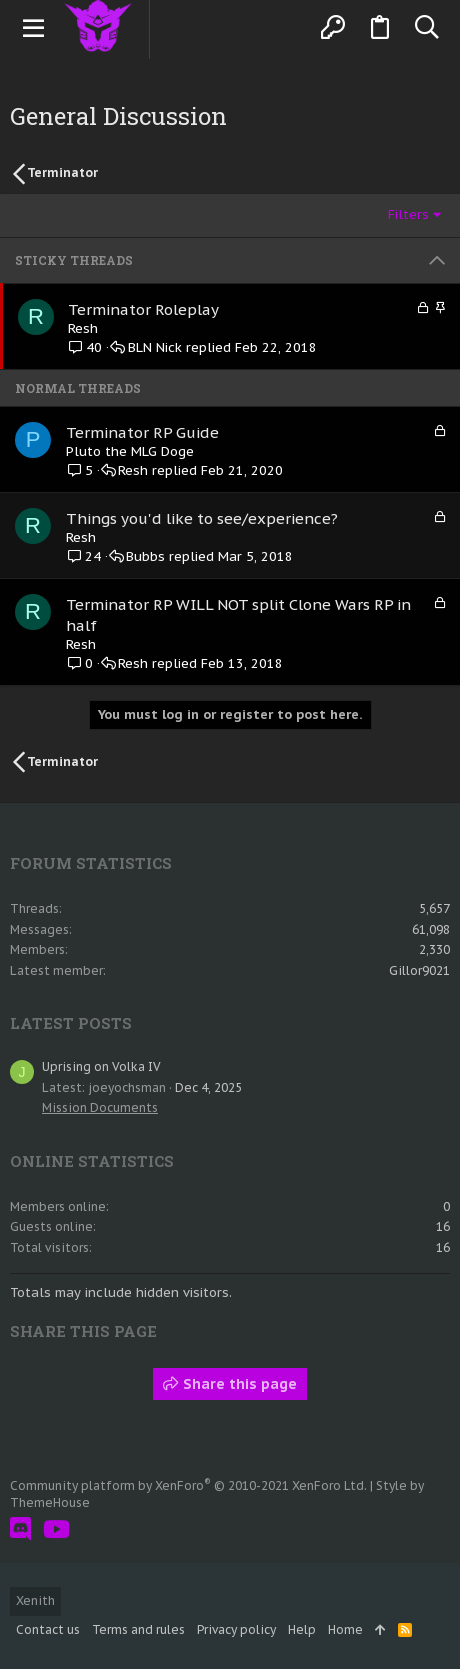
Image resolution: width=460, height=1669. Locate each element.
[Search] (426, 28)
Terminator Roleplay (143, 309)
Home (345, 1629)
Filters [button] (408, 214)
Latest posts (71, 1023)
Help (302, 1629)
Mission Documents (100, 1107)
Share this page (230, 1384)
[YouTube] (56, 1529)
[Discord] (20, 1529)
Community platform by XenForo (188, 1485)
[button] (34, 28)
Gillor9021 (419, 970)
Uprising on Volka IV (101, 1066)
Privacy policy (236, 1629)
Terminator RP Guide (142, 432)
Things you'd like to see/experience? (202, 518)
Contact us (48, 1629)
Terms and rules (138, 1629)
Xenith (35, 1600)
